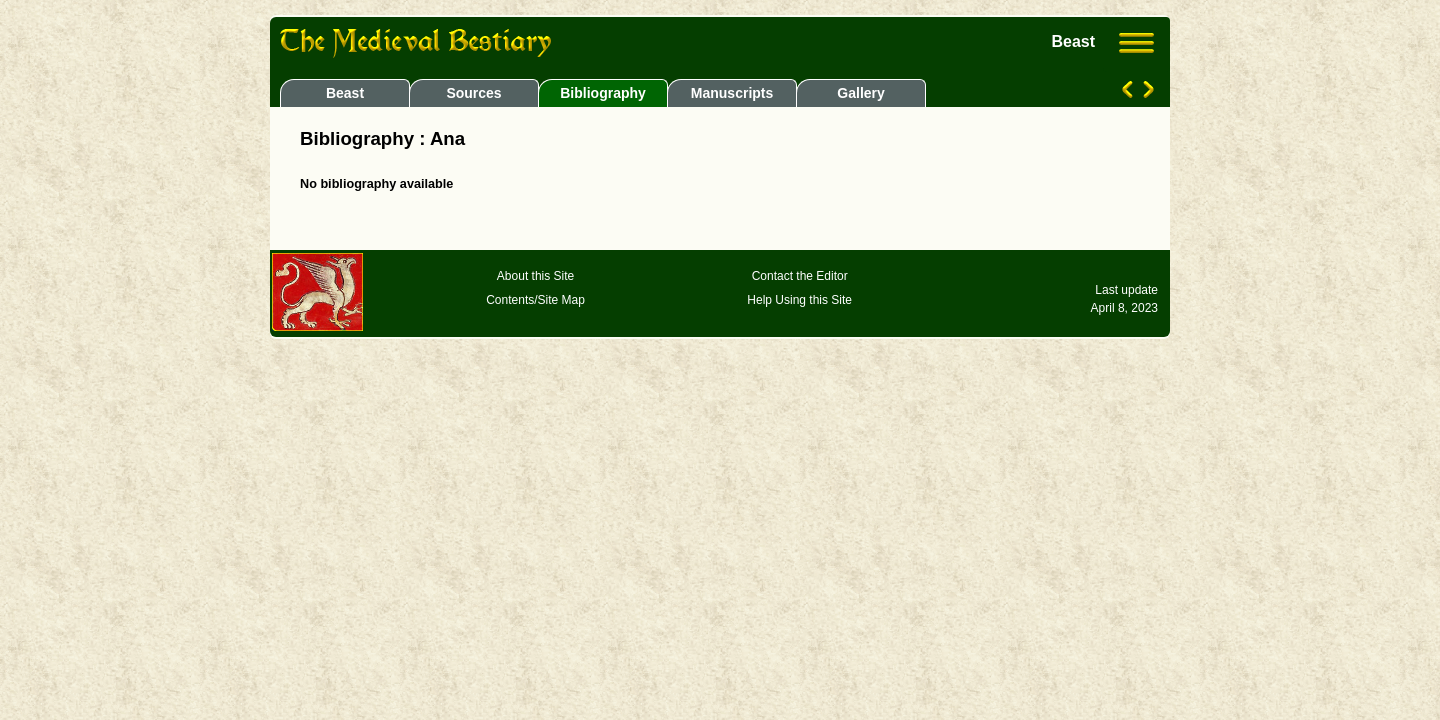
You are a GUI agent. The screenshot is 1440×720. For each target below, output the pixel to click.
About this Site (535, 276)
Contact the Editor (800, 276)
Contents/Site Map (535, 300)
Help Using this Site (799, 300)
